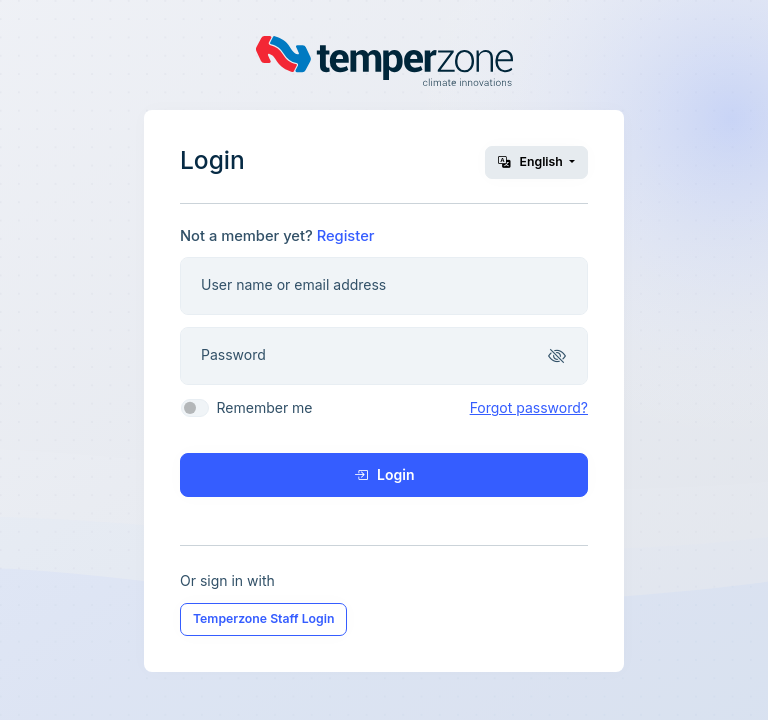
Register (346, 236)
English (531, 161)
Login (384, 474)
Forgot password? (529, 407)
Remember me (264, 407)
